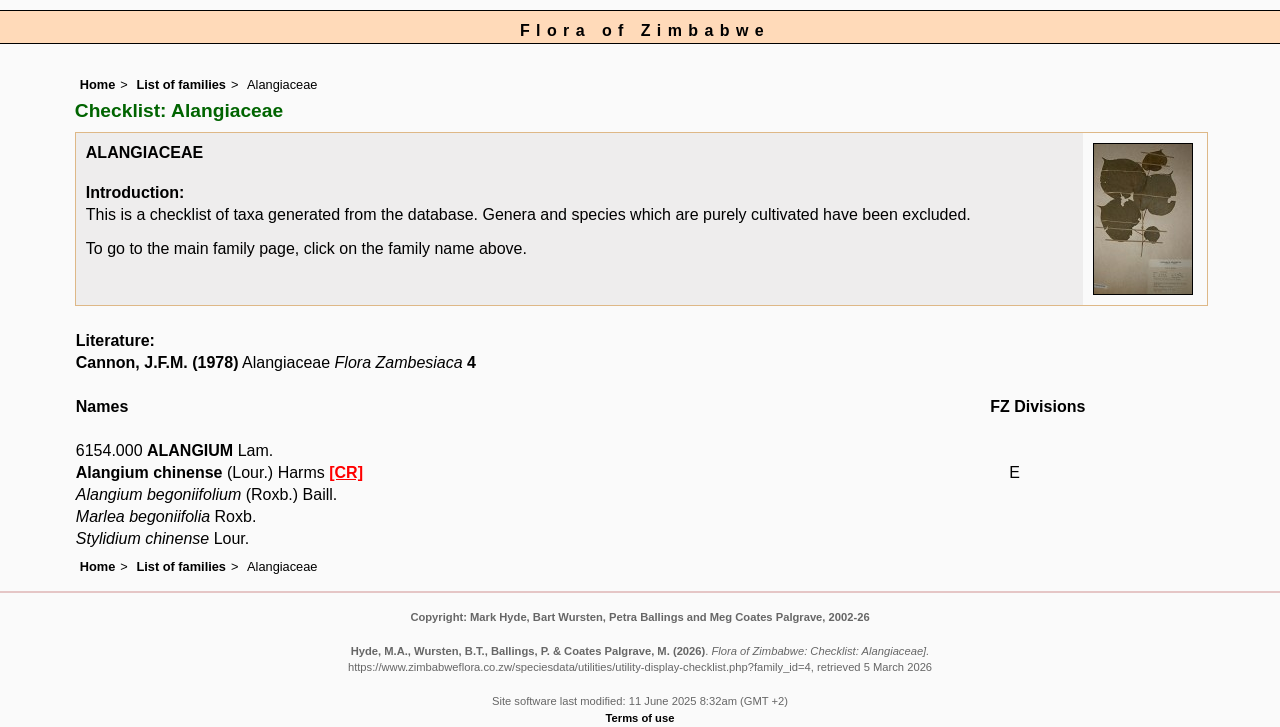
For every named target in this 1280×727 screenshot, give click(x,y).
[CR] (346, 472)
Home (98, 84)
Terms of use (640, 718)
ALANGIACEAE (144, 152)
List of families (181, 84)
